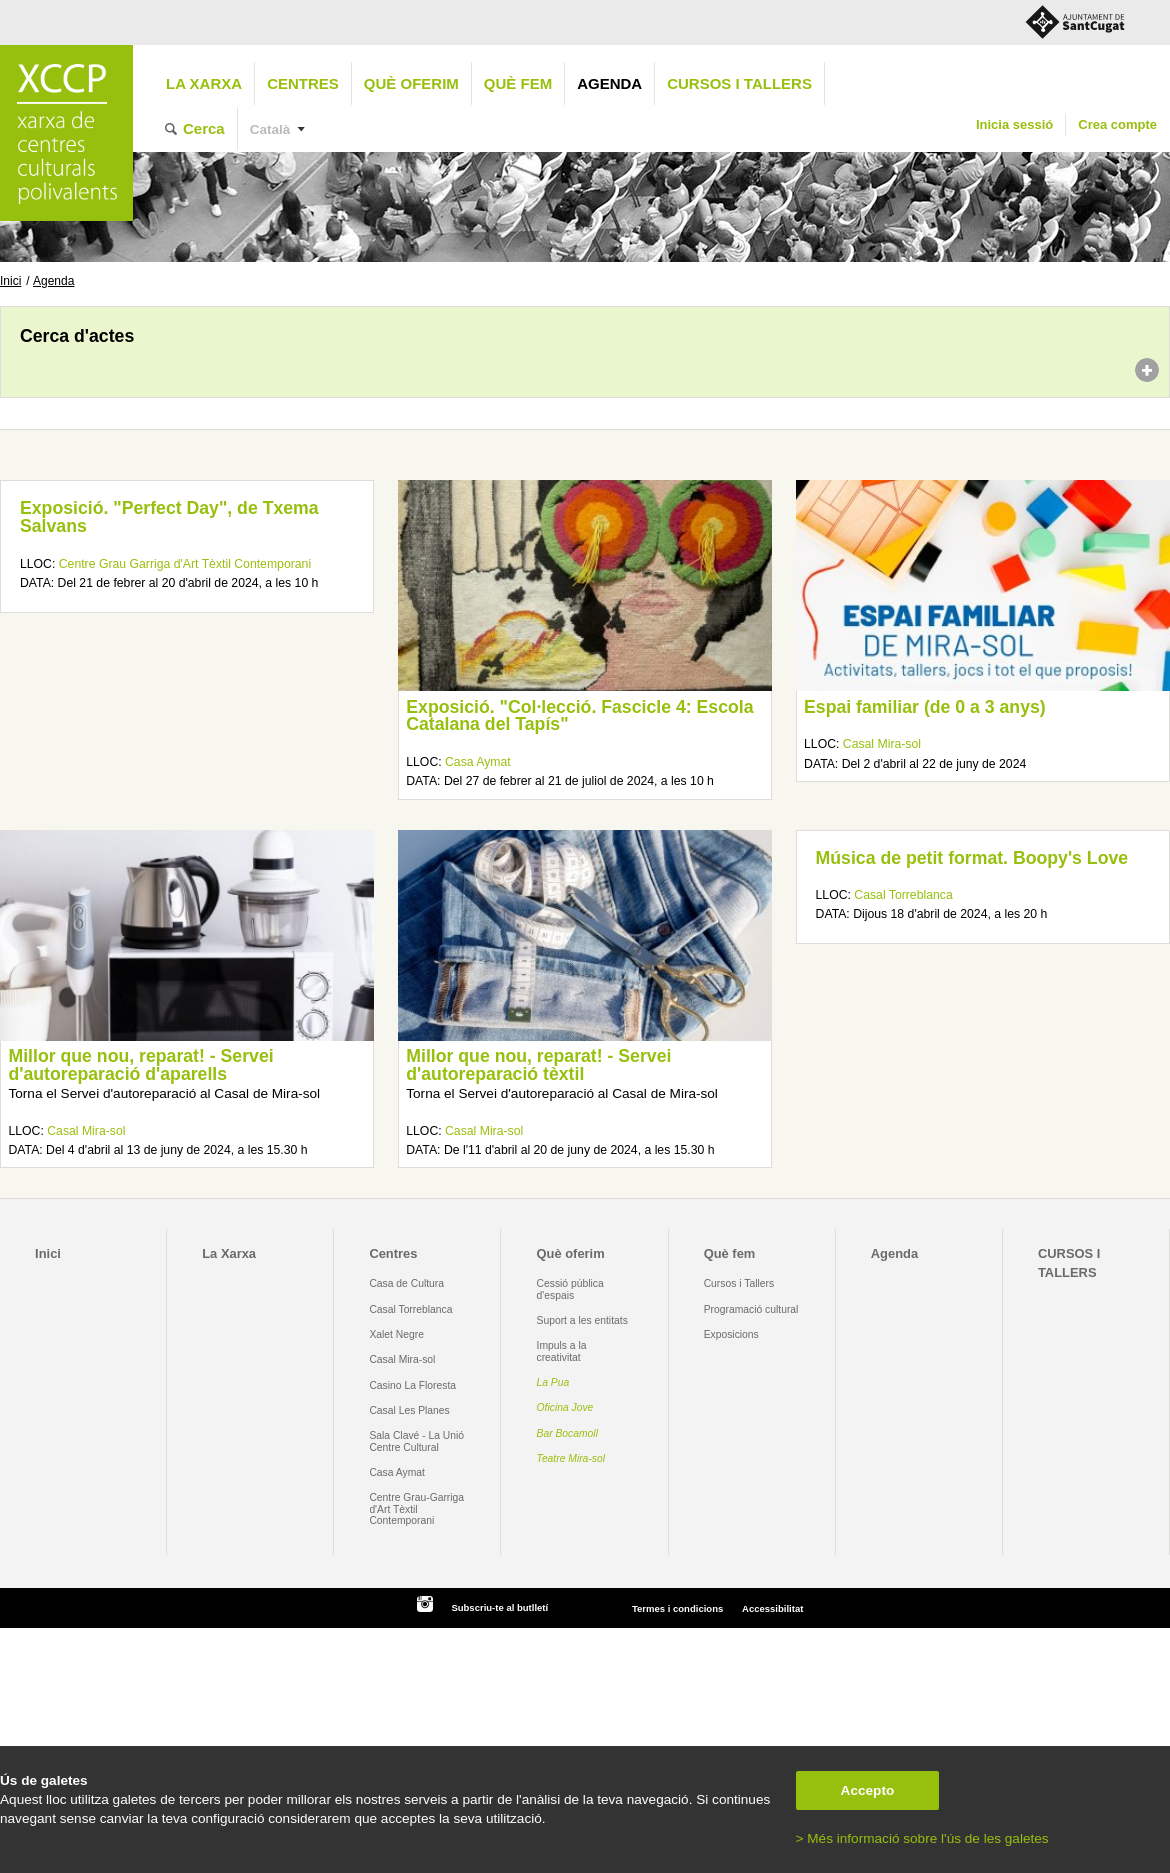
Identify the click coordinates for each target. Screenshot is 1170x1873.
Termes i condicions (677, 1608)
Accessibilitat (772, 1608)
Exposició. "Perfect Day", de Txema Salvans (169, 517)
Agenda (609, 83)
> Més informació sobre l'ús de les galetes (922, 1838)
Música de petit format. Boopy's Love (972, 858)
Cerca (204, 128)
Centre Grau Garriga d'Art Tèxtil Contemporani (185, 564)
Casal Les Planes (409, 1410)
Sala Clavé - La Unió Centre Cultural (416, 1441)
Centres (303, 83)
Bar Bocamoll (567, 1433)
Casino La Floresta (412, 1385)
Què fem (518, 83)
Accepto (868, 1790)
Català (270, 129)
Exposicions (731, 1334)
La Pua (553, 1382)
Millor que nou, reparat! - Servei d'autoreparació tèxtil (538, 1065)
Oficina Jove (565, 1407)
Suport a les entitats (582, 1320)
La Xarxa (204, 83)
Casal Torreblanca (903, 895)
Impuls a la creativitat (562, 1351)
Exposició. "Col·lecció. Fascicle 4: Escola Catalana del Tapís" (579, 716)
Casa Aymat (478, 762)
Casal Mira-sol (882, 744)
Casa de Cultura (406, 1283)
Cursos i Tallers (739, 1283)
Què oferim (411, 83)
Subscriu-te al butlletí (499, 1607)
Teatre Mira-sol (571, 1458)
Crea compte (1117, 124)
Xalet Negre (396, 1334)
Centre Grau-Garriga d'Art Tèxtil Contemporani (416, 1509)
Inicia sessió (1014, 124)
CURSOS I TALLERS (739, 83)
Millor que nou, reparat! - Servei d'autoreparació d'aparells (140, 1065)
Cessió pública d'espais (570, 1289)
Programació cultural (751, 1309)
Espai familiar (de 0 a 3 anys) (925, 707)
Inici (10, 281)
